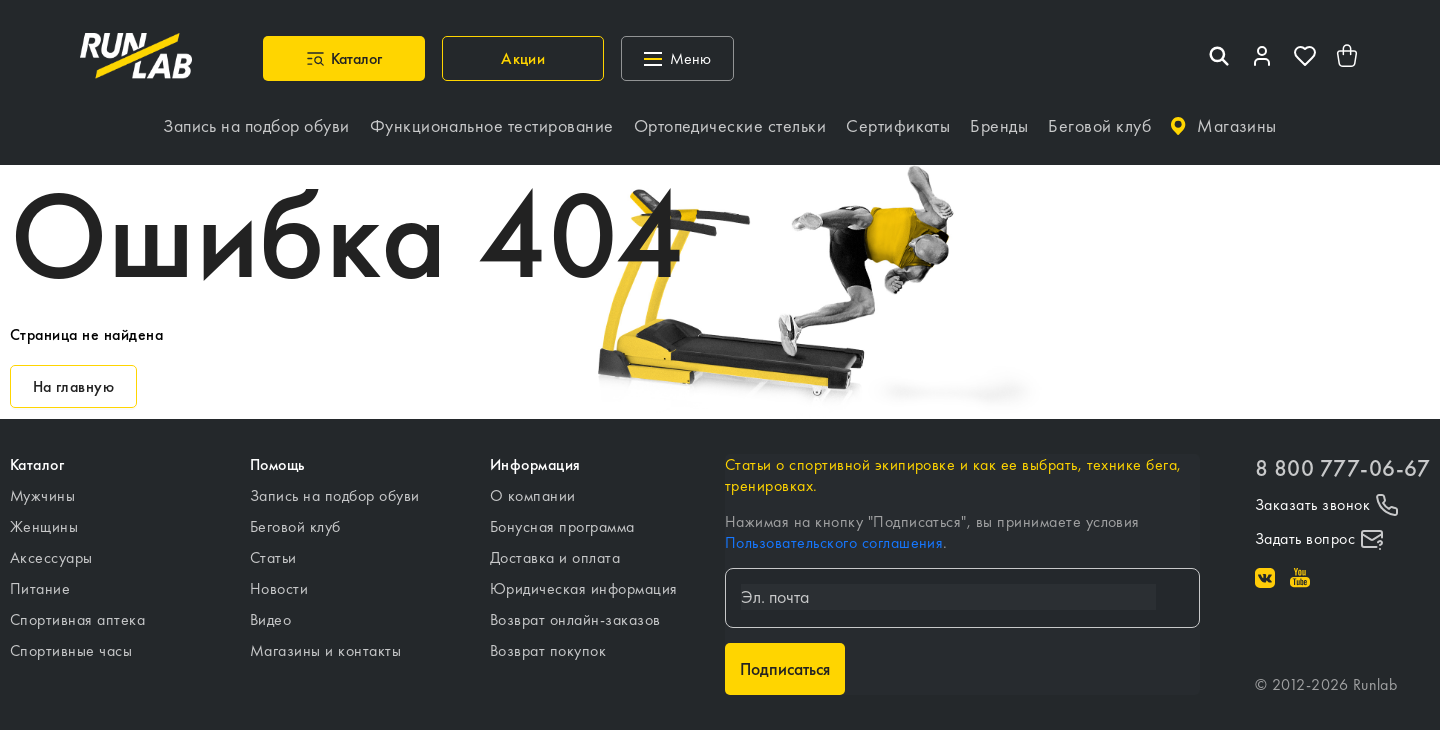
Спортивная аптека (77, 610)
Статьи (273, 548)
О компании (533, 486)
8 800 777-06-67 (1342, 459)
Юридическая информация (584, 579)
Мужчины (42, 486)
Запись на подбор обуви (335, 486)
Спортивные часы (71, 641)
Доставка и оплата (555, 548)
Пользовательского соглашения (834, 533)
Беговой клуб (295, 517)
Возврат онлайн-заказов (575, 610)
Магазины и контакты (325, 641)
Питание (40, 579)
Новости (279, 579)
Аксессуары (51, 548)
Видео (270, 610)
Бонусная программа (562, 517)
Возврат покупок (548, 641)
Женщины (44, 517)
